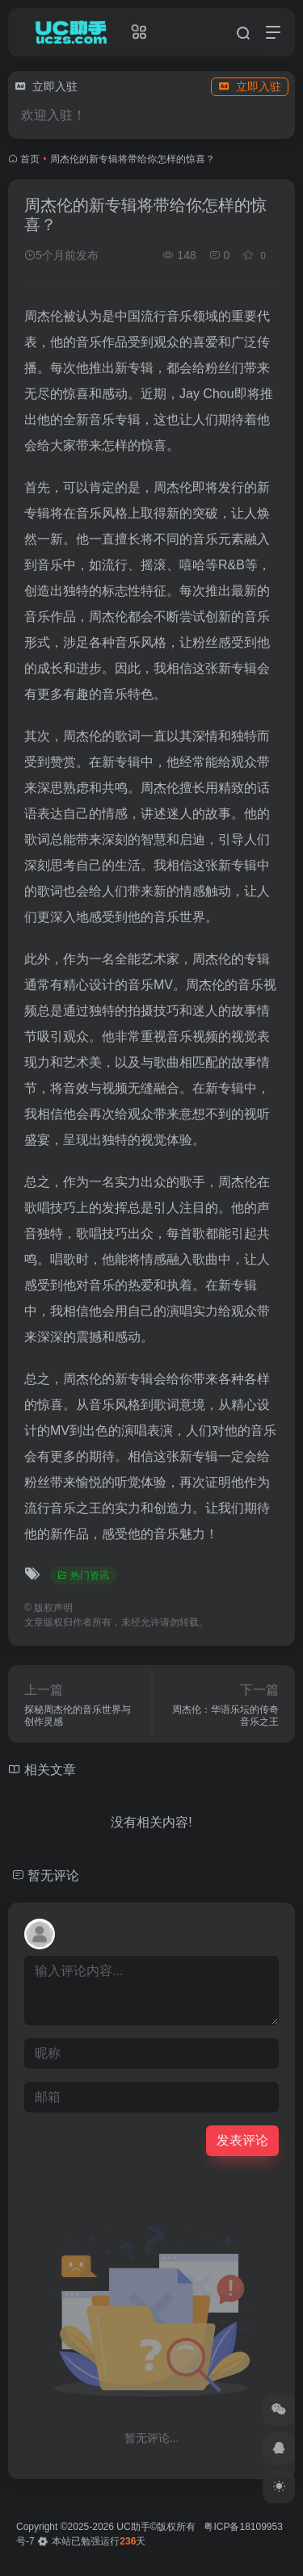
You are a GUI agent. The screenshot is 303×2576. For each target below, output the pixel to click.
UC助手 (132, 2526)
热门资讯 (83, 1575)
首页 (30, 159)
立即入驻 (249, 86)
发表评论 (242, 2140)
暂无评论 (53, 1875)
